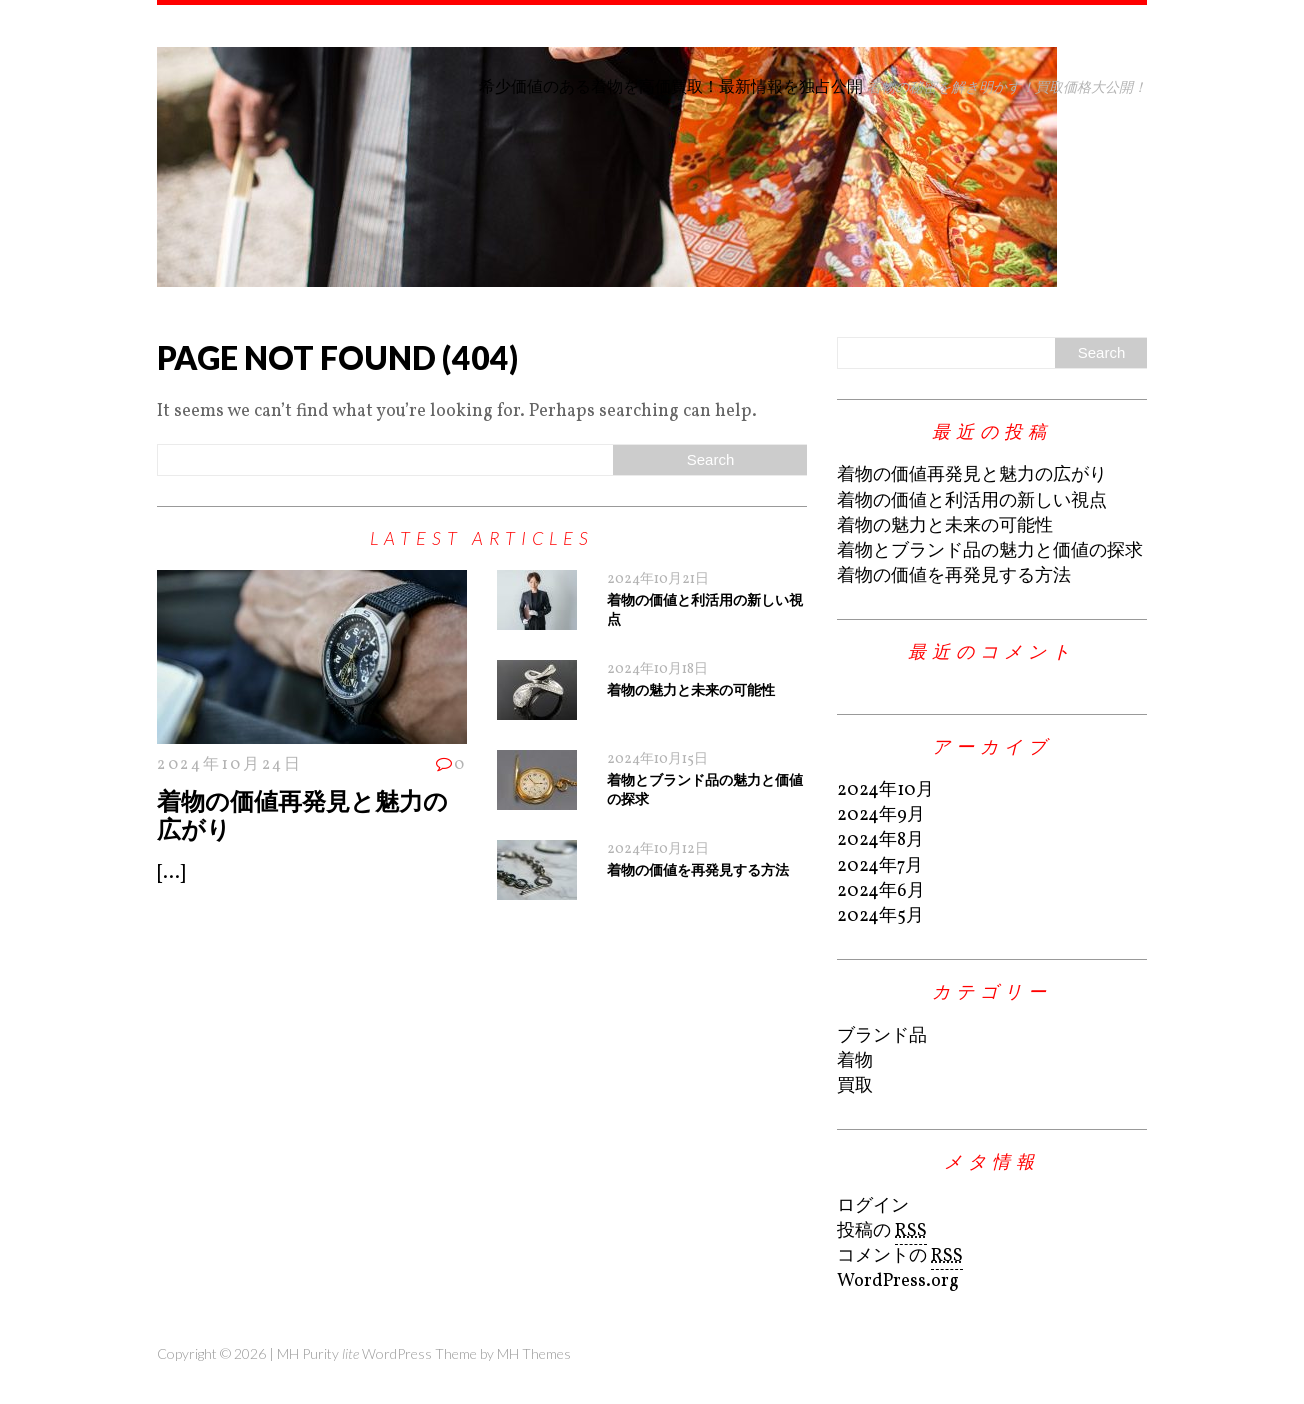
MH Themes (534, 1353)
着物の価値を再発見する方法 (698, 869)
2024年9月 (881, 815)
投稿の (882, 1232)
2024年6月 (881, 891)
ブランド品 (882, 1036)
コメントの (900, 1257)
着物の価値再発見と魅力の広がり (302, 815)
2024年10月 (885, 790)
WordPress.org (898, 1281)
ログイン (873, 1206)
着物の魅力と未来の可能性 (691, 689)
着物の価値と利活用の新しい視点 (972, 501)
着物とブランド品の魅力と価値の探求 (990, 551)
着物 (855, 1061)
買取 (855, 1086)
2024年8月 (880, 840)
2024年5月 (880, 916)
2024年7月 (880, 866)
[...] (171, 873)
